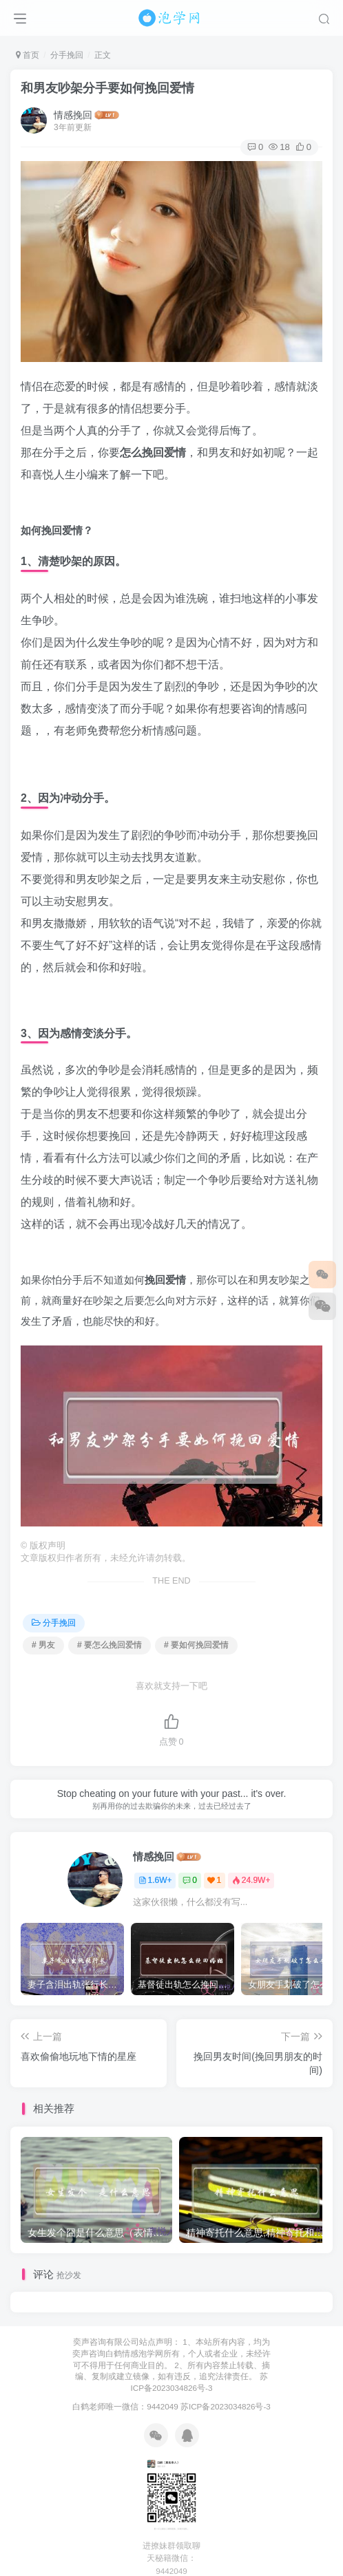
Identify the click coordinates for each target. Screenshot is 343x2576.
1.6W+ (155, 1880)
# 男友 (43, 1645)
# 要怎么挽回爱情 (109, 1645)
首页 (27, 55)
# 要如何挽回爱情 (196, 1645)
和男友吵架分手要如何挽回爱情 (107, 88)
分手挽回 (66, 55)
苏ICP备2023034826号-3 (225, 2406)
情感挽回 (73, 114)
